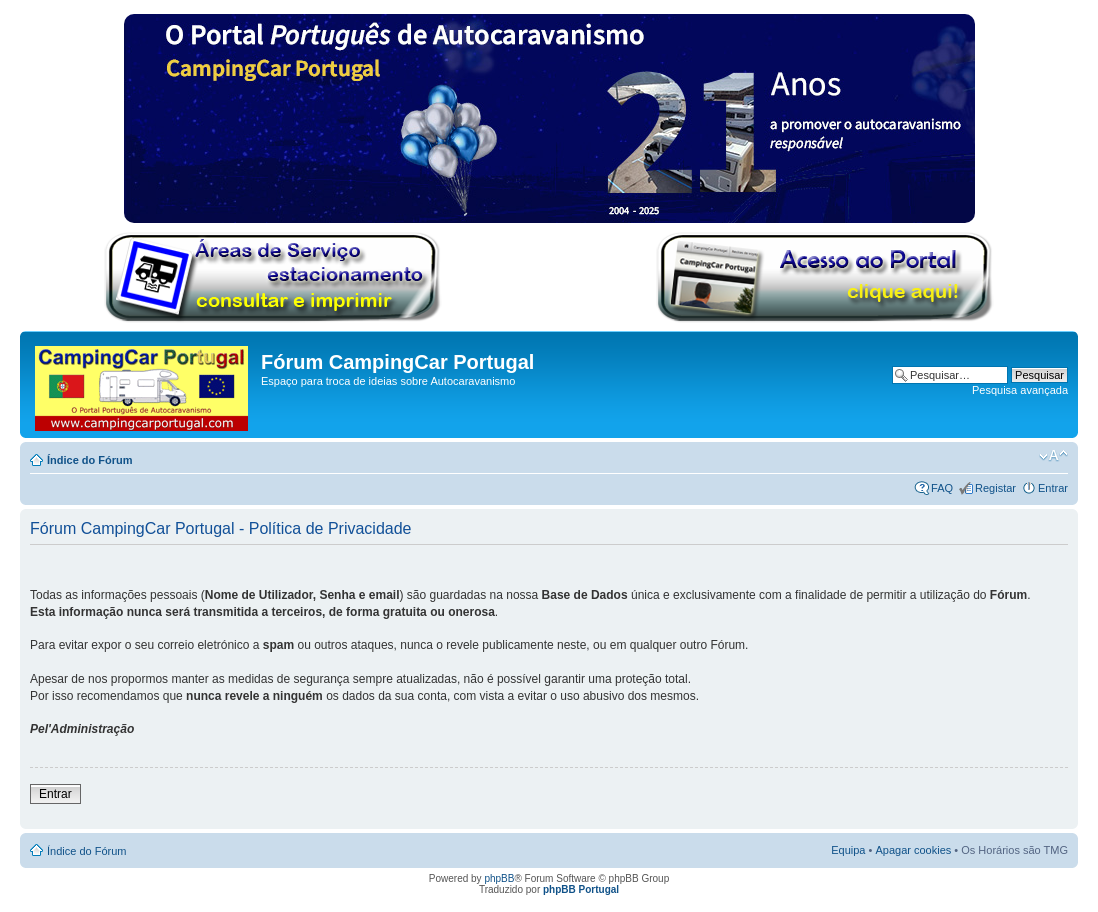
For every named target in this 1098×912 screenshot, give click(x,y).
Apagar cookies (913, 850)
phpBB (499, 878)
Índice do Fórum (90, 460)
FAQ (942, 488)
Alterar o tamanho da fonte (1053, 456)
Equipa (848, 850)
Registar (995, 488)
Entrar (1053, 488)
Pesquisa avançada (1020, 390)
